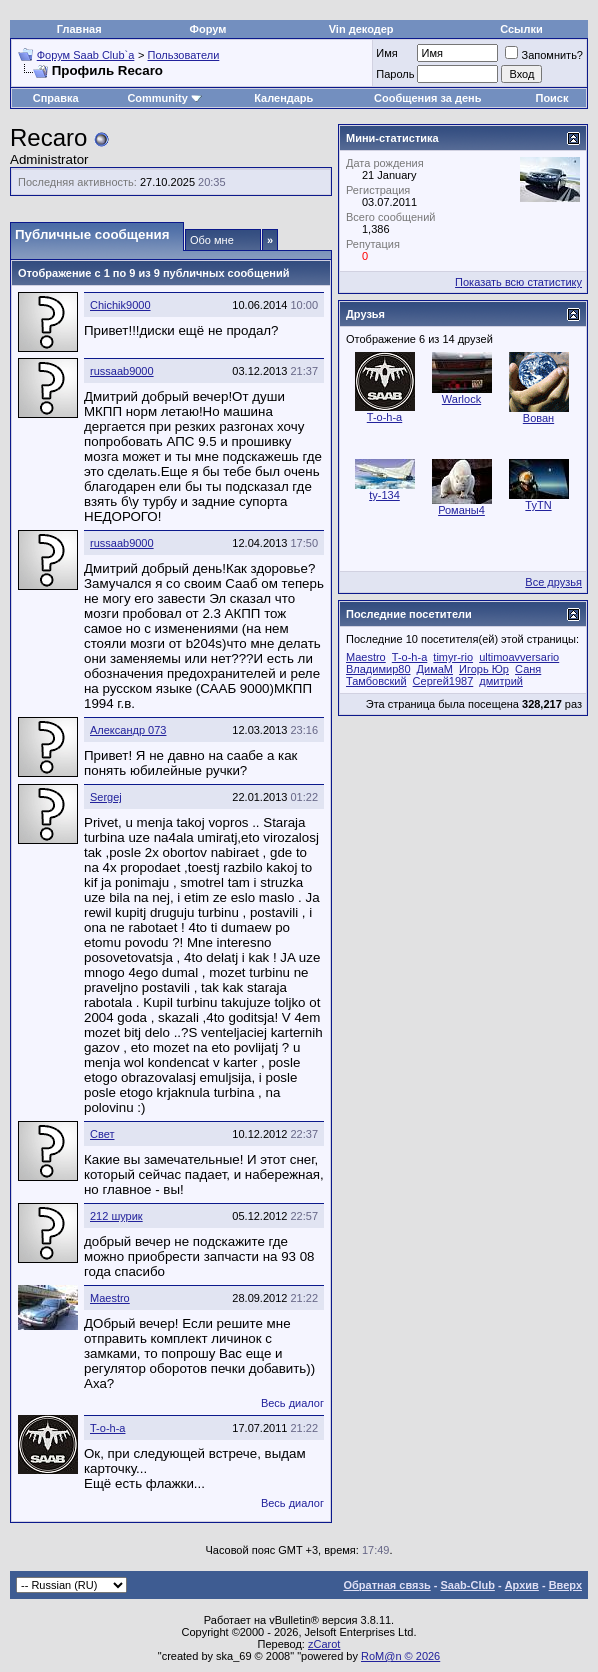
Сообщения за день (427, 98)
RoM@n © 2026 (400, 1656)
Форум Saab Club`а (86, 55)
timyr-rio (453, 657)
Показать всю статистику (518, 282)
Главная (79, 29)
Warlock (461, 399)
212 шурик (116, 1216)
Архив (522, 1585)
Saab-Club (467, 1585)
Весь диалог (292, 1403)
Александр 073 (128, 730)
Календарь (283, 98)
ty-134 (384, 495)
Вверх (565, 1585)
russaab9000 (122, 371)
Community (164, 98)
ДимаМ (435, 669)
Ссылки (521, 29)
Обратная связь (387, 1585)
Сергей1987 (443, 681)
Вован (538, 418)
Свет (102, 1134)
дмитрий (501, 681)
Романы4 (461, 510)
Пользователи (184, 55)
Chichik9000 (120, 305)
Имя (386, 53)
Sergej (106, 797)
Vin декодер (361, 29)
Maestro (110, 1298)
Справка (56, 98)
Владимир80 (378, 669)
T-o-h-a (107, 1428)
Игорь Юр (484, 669)
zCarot (324, 1644)
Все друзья (553, 582)
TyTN (538, 505)
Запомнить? (544, 55)
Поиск (551, 98)
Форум (208, 29)
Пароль (395, 74)
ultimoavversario (519, 657)
